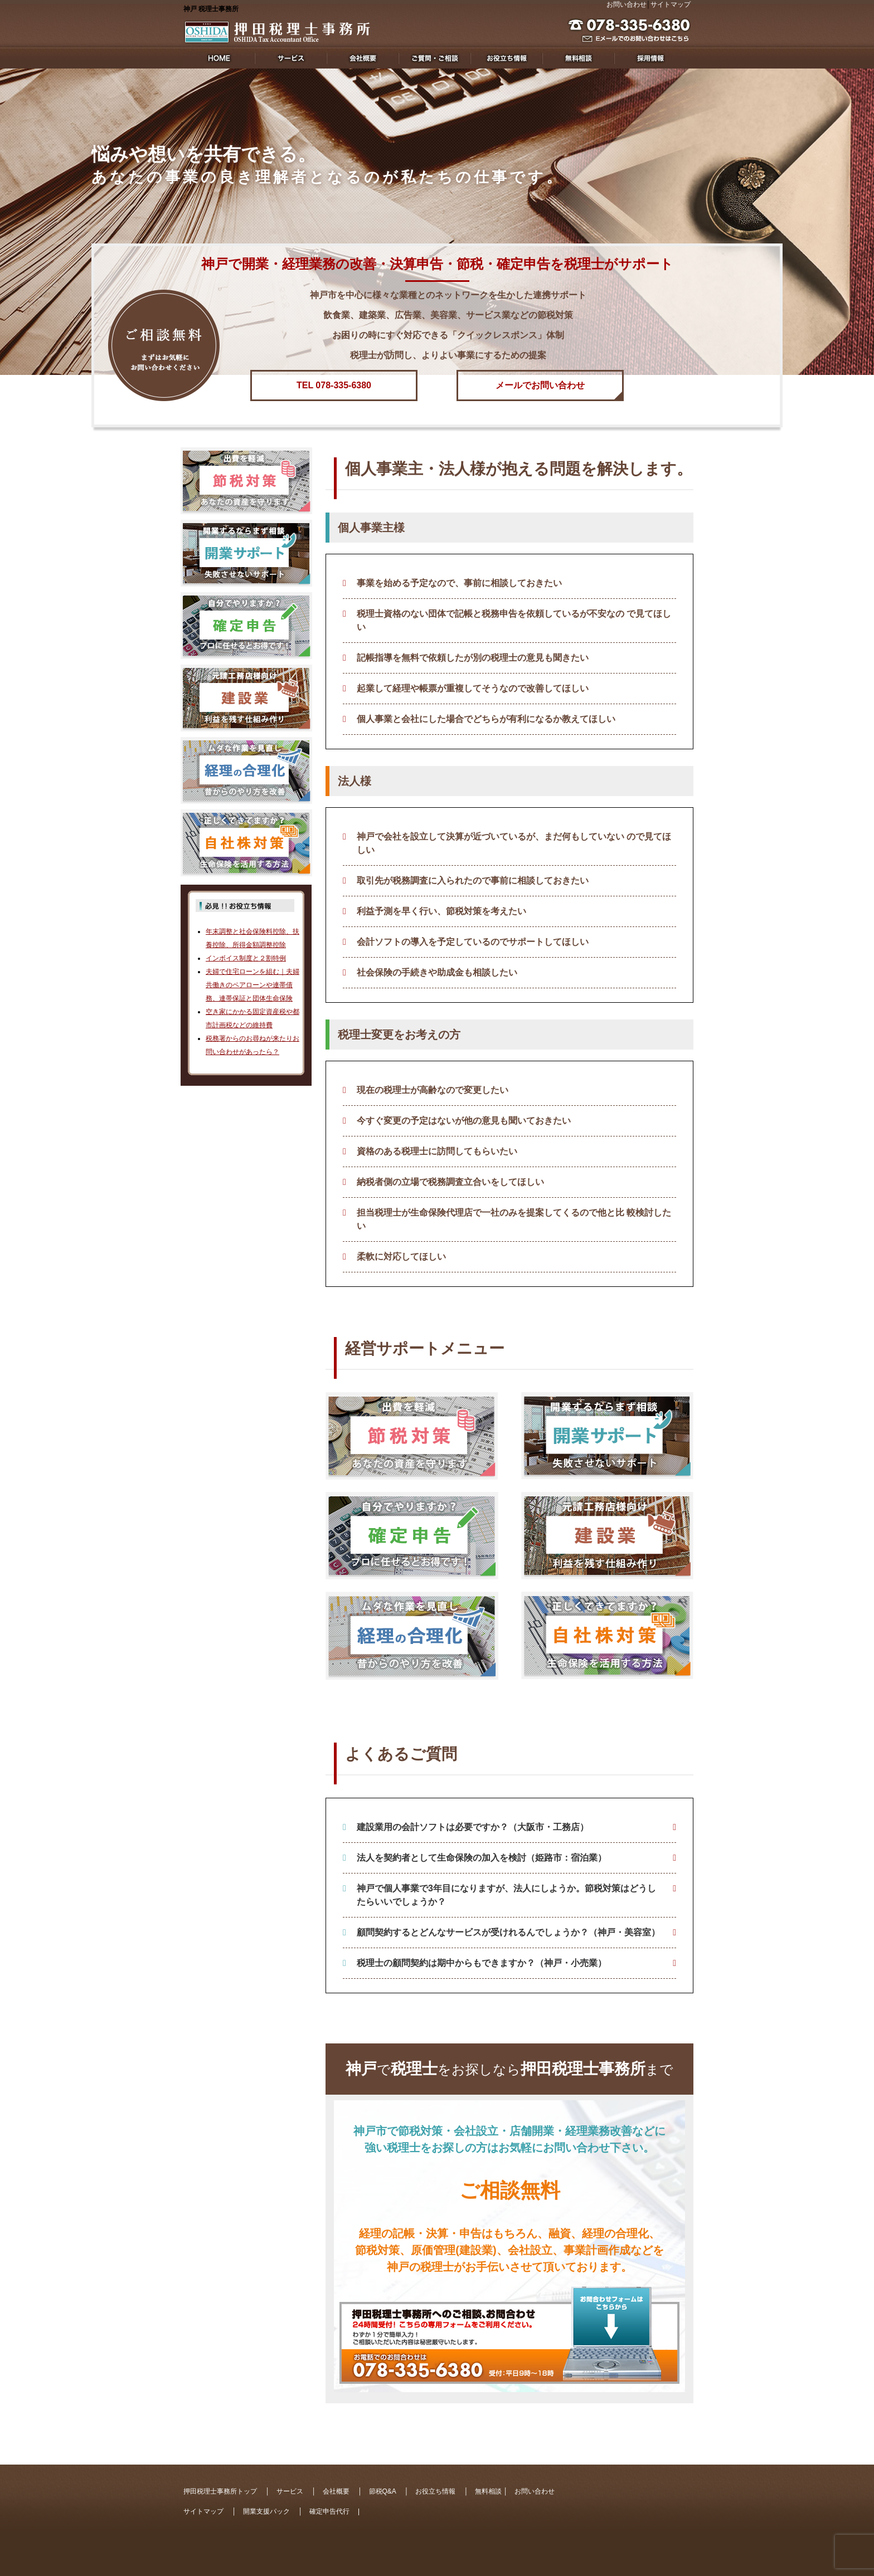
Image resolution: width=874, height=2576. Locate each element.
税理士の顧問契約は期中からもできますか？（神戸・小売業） (481, 1963)
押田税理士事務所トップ (220, 2491)
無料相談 (488, 2491)
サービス (289, 2491)
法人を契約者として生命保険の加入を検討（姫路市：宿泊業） (481, 1857)
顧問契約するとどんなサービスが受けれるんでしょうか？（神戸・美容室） (508, 1932)
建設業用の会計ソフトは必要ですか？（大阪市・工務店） (473, 1827)
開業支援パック (266, 2511)
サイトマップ (670, 4)
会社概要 (336, 2491)
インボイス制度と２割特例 (246, 958)
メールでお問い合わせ (540, 385)
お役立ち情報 (435, 2491)
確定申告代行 (329, 2511)
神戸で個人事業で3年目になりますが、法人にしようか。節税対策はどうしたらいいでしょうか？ (506, 1895)
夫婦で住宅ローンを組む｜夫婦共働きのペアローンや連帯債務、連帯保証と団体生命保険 (252, 985)
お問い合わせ (626, 4)
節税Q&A (382, 2491)
